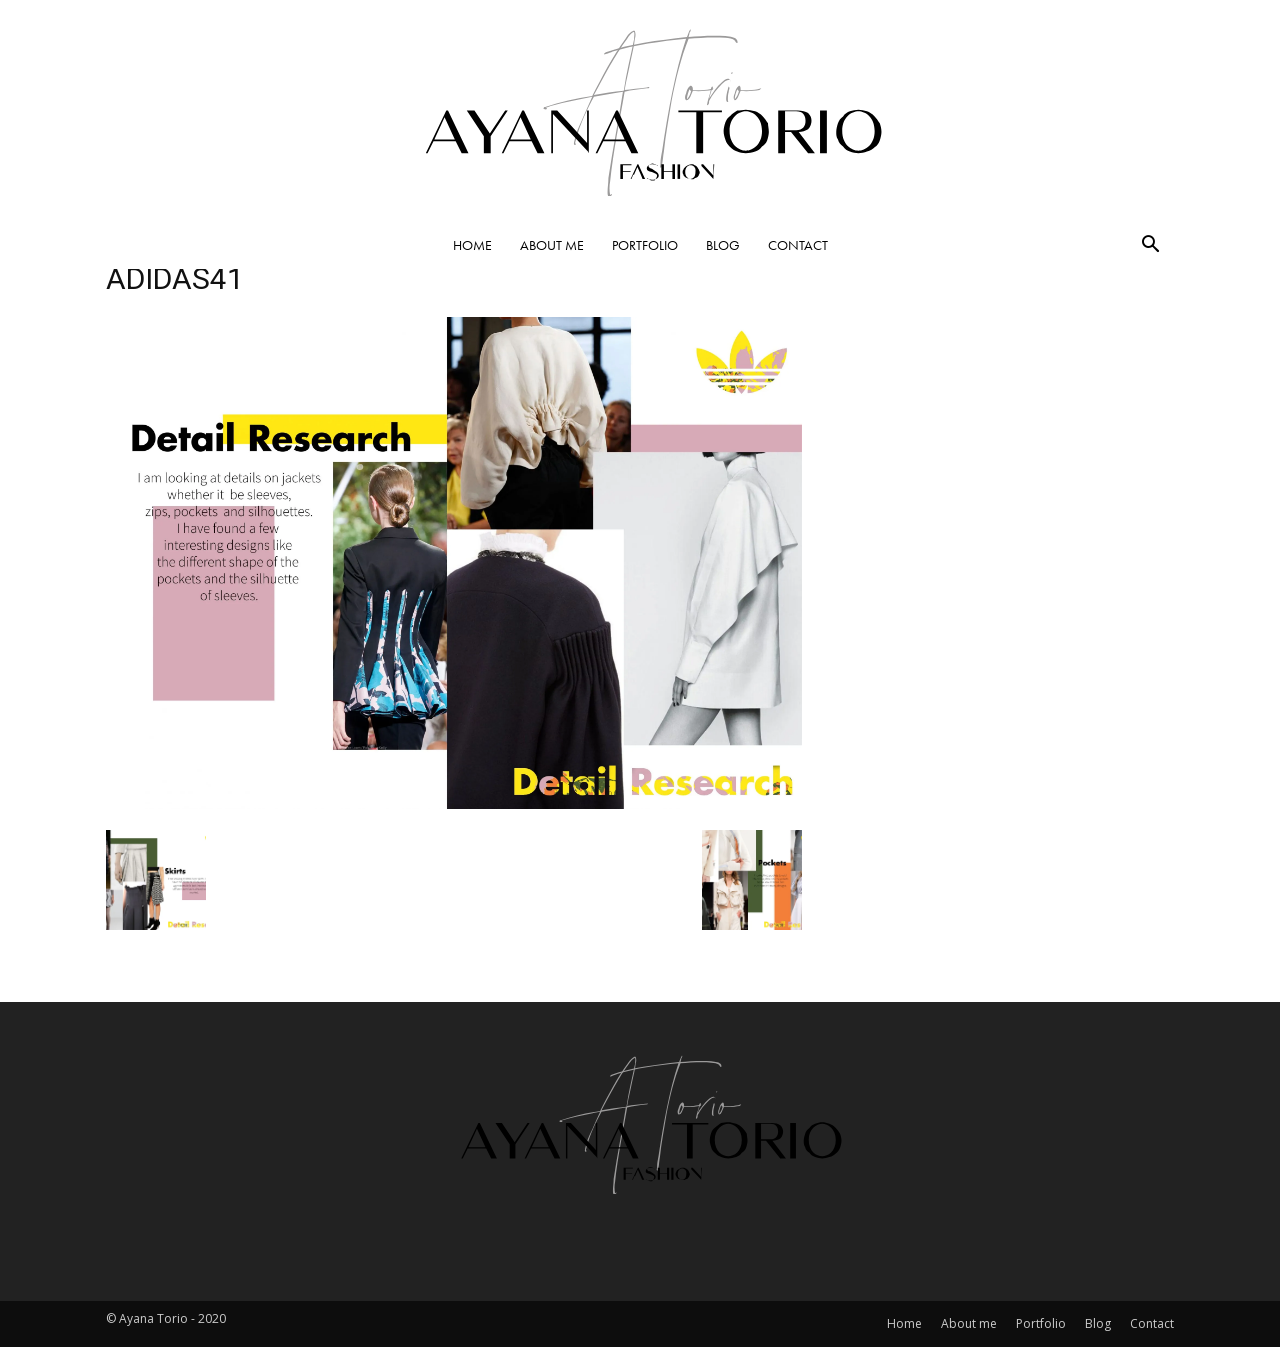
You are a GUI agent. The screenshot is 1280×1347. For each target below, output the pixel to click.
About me (552, 245)
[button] (1150, 246)
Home (472, 245)
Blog (723, 245)
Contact (798, 245)
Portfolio (645, 245)
